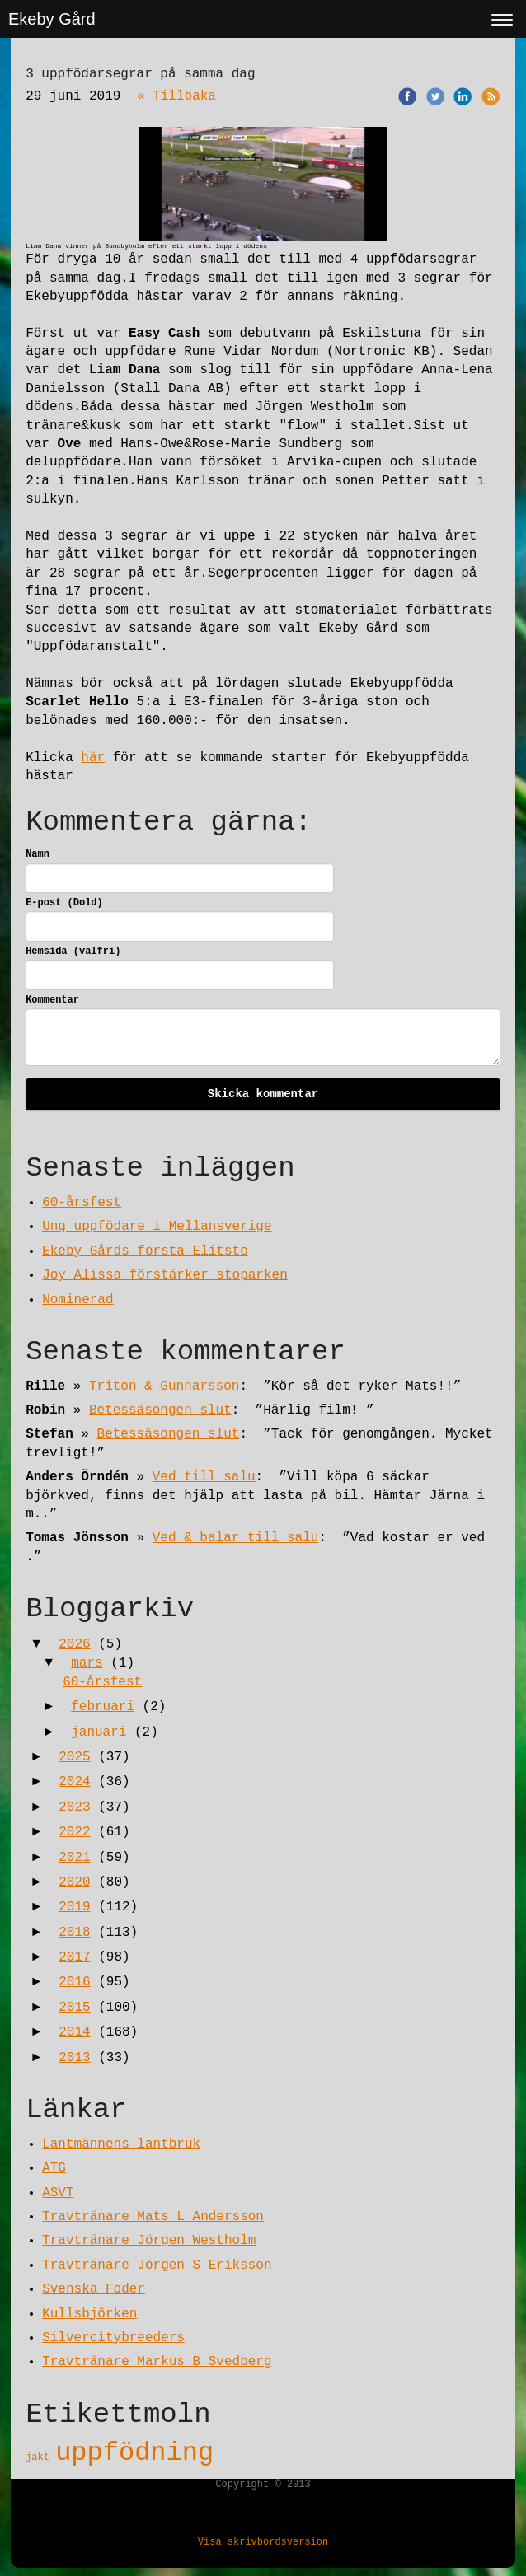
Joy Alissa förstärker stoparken (165, 1275)
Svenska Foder (93, 2289)
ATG (54, 2168)
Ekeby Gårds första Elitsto (145, 1251)
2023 (74, 1807)
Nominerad (77, 1300)
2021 (74, 1857)
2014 (74, 2032)
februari (102, 1706)
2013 (74, 2057)
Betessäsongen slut (160, 1410)
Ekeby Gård (52, 19)
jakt (40, 2457)
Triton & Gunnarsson (164, 1386)
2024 (74, 1781)
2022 (74, 1832)
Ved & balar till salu (236, 1538)
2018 (74, 1932)
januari (98, 1732)
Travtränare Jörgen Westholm (149, 2240)
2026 (74, 1644)
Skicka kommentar (263, 1094)
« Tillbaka (176, 96)
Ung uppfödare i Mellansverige (156, 1226)
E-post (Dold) (64, 903)
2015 (74, 2007)
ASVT (57, 2193)
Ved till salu (204, 1477)
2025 (74, 1757)
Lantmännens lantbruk (121, 2144)
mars (86, 1663)
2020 (74, 1882)
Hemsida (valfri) (73, 951)
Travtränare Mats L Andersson (153, 2216)
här (93, 757)
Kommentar (52, 1000)
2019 (74, 1907)
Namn (37, 854)
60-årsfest (81, 1202)
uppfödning (134, 2453)
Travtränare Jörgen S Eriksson (156, 2265)
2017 (74, 1957)
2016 (74, 1982)
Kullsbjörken (89, 2314)
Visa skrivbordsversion (263, 2542)
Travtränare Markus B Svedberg (156, 2361)
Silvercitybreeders (113, 2338)
